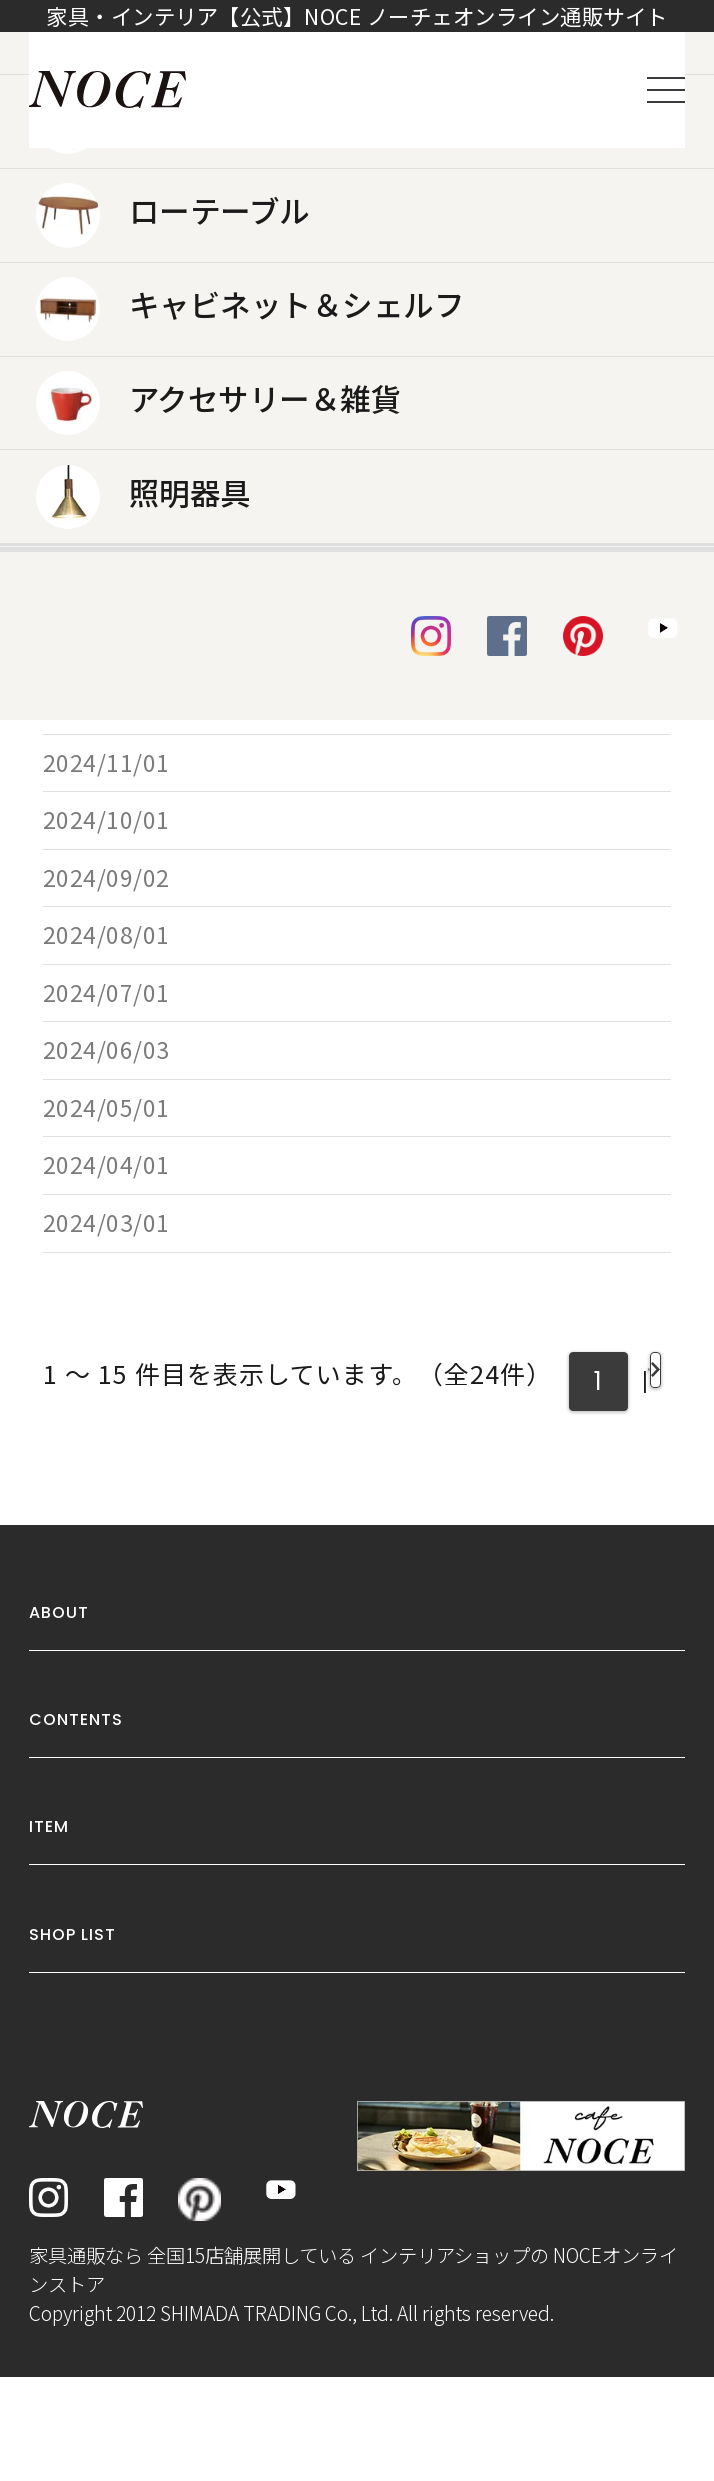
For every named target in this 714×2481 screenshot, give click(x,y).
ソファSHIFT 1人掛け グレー (345, 1028)
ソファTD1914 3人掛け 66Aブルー (376, 798)
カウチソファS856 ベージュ (342, 1086)
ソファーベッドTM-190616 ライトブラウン (423, 589)
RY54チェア (248, 474)
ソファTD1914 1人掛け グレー (355, 1295)
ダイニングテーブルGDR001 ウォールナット (429, 647)
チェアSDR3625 (270, 971)
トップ (64, 201)
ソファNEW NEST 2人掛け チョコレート (405, 913)
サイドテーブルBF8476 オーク (347, 1143)
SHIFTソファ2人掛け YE (311, 531)
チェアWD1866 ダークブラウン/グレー (400, 856)
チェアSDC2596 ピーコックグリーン (387, 1353)
